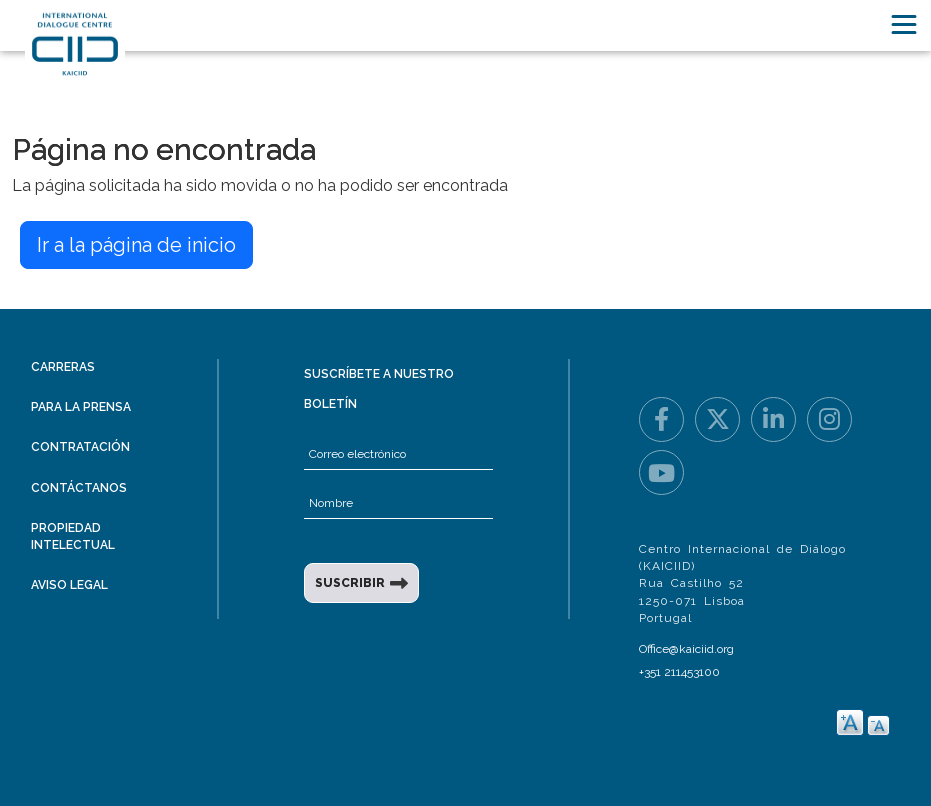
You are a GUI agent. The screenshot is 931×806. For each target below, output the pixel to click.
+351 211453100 (679, 672)
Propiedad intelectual (73, 536)
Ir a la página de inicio (136, 245)
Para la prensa (81, 407)
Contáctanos (79, 488)
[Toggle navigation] (904, 24)
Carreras (63, 367)
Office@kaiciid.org (686, 649)
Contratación (80, 447)
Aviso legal (69, 585)
